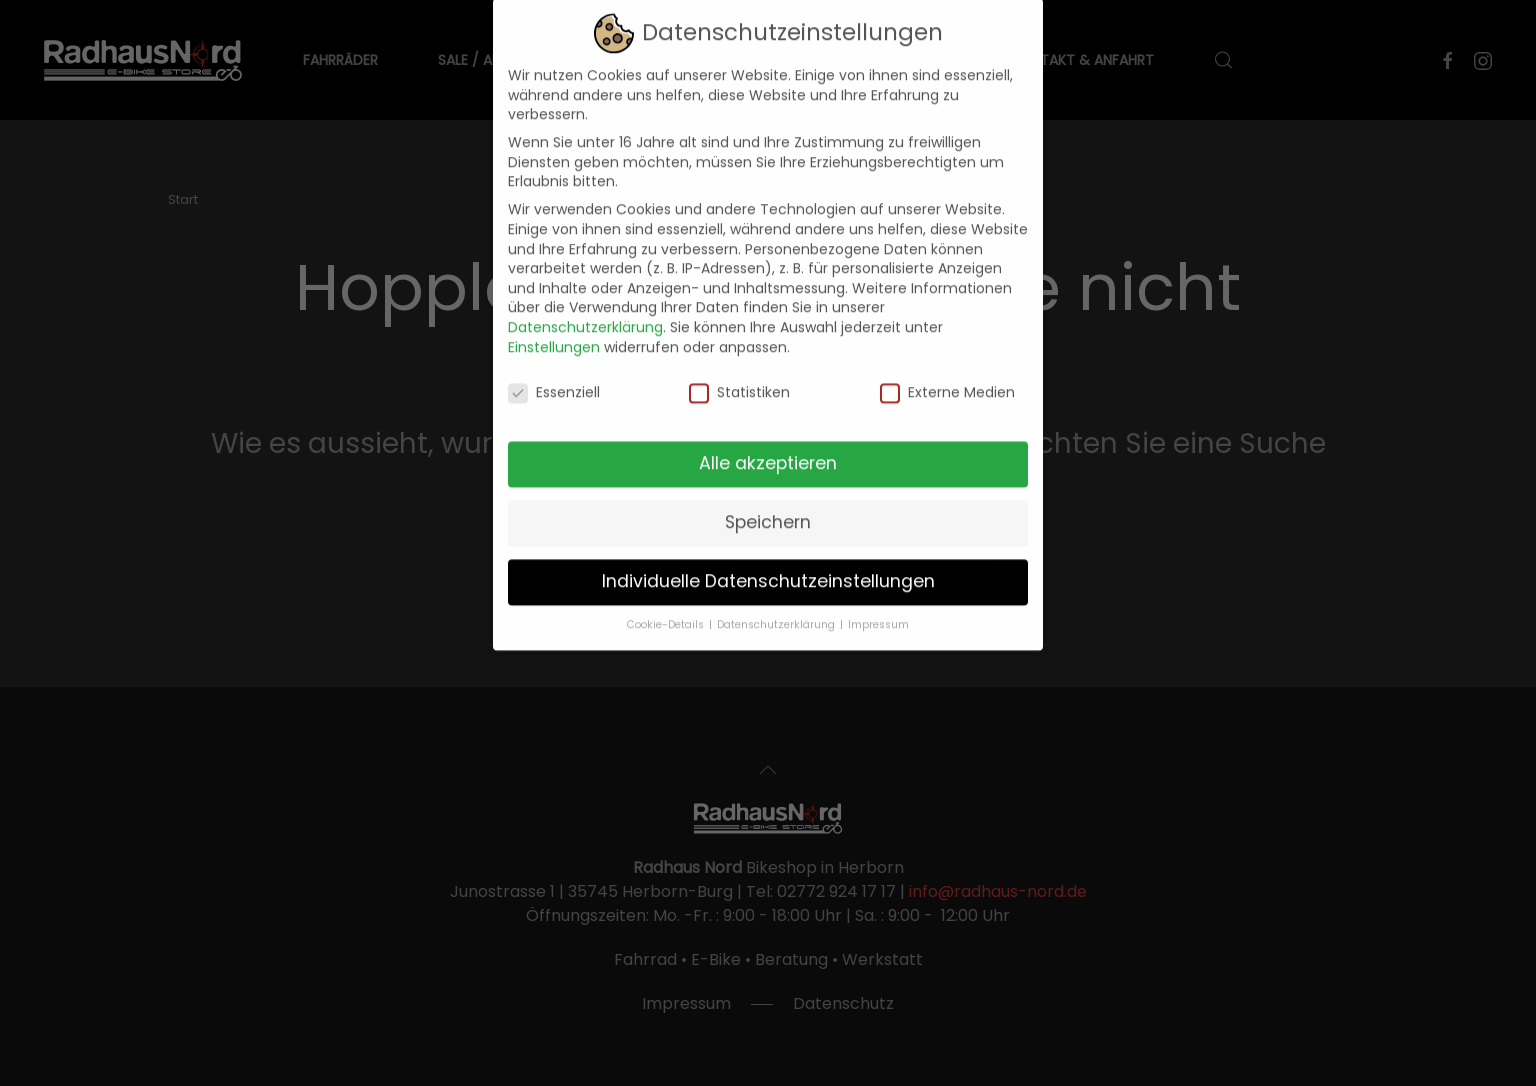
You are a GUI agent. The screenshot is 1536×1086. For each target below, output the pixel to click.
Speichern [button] (768, 508)
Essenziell (554, 379)
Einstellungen (554, 333)
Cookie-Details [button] (667, 610)
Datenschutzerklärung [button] (777, 610)
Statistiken (739, 379)
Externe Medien (947, 379)
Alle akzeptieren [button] (768, 449)
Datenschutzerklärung (585, 313)
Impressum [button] (878, 610)
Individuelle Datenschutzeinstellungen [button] (768, 567)
